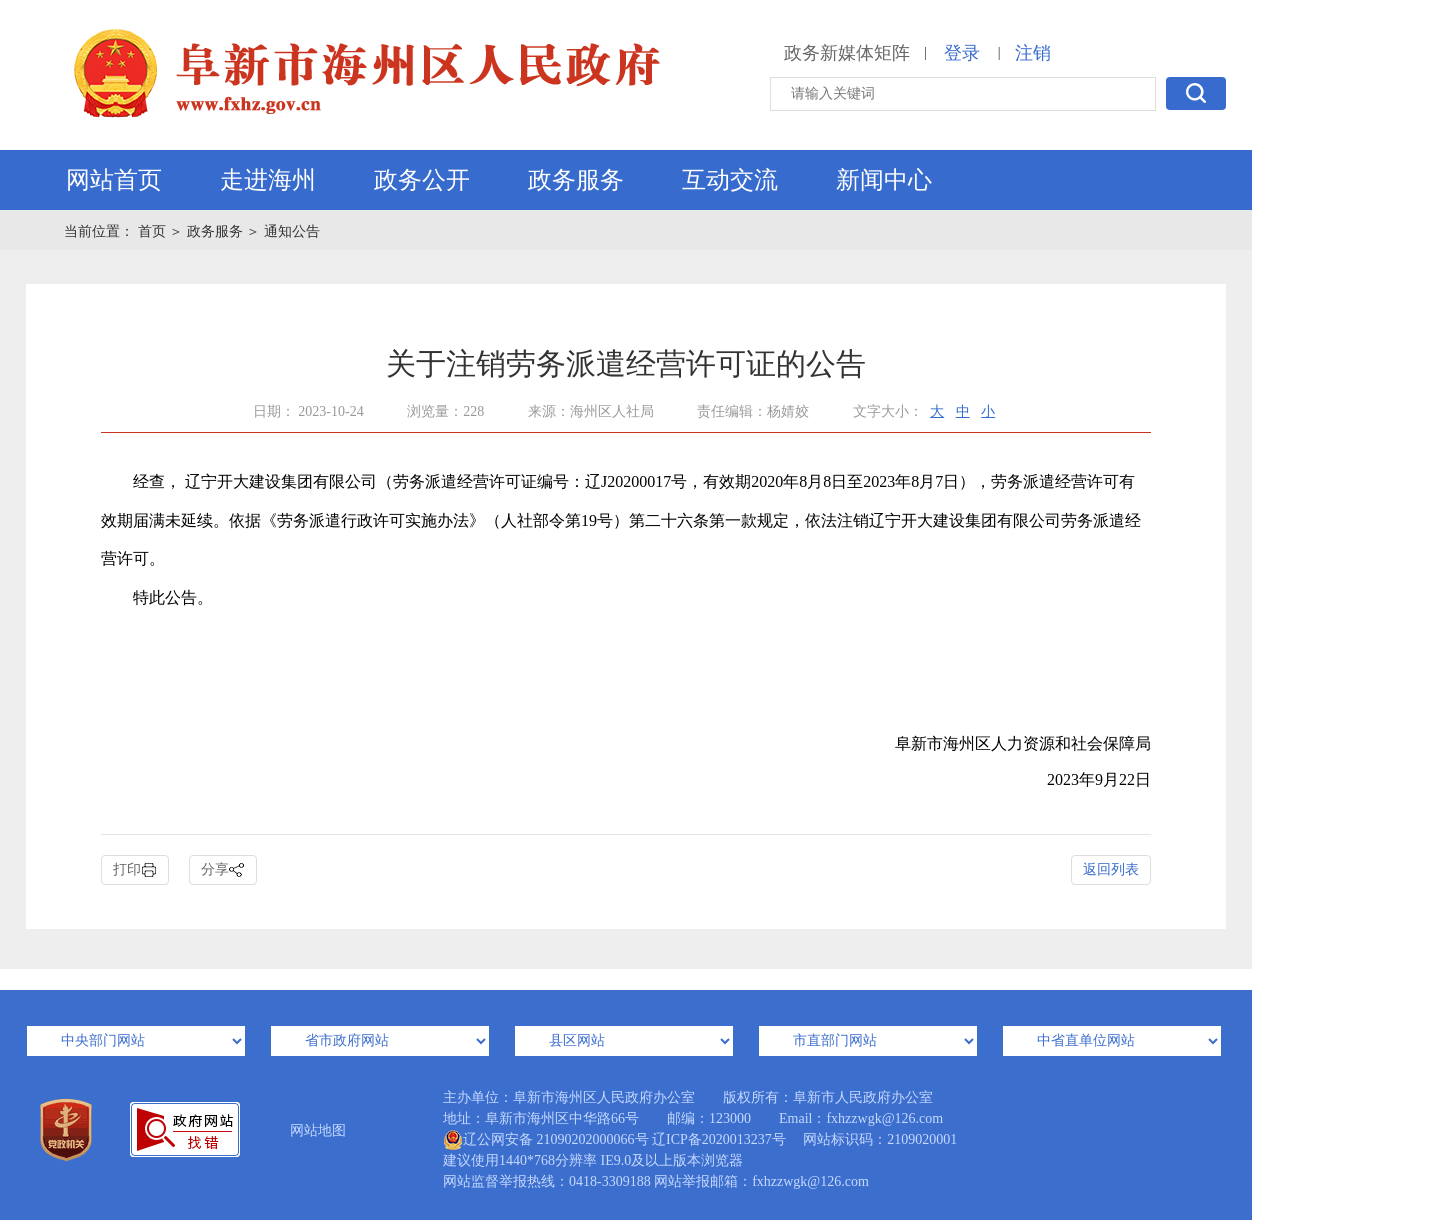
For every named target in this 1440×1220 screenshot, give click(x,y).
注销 (1033, 53)
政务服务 (576, 180)
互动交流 (730, 180)
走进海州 (268, 180)
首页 (154, 231)
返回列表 (1111, 869)
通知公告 (292, 231)
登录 (962, 53)
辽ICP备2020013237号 (719, 1139)
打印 (135, 870)
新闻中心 (884, 180)
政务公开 (422, 180)
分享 (223, 870)
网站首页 (114, 180)
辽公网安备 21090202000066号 (546, 1140)
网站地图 (318, 1130)
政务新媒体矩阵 (847, 53)
